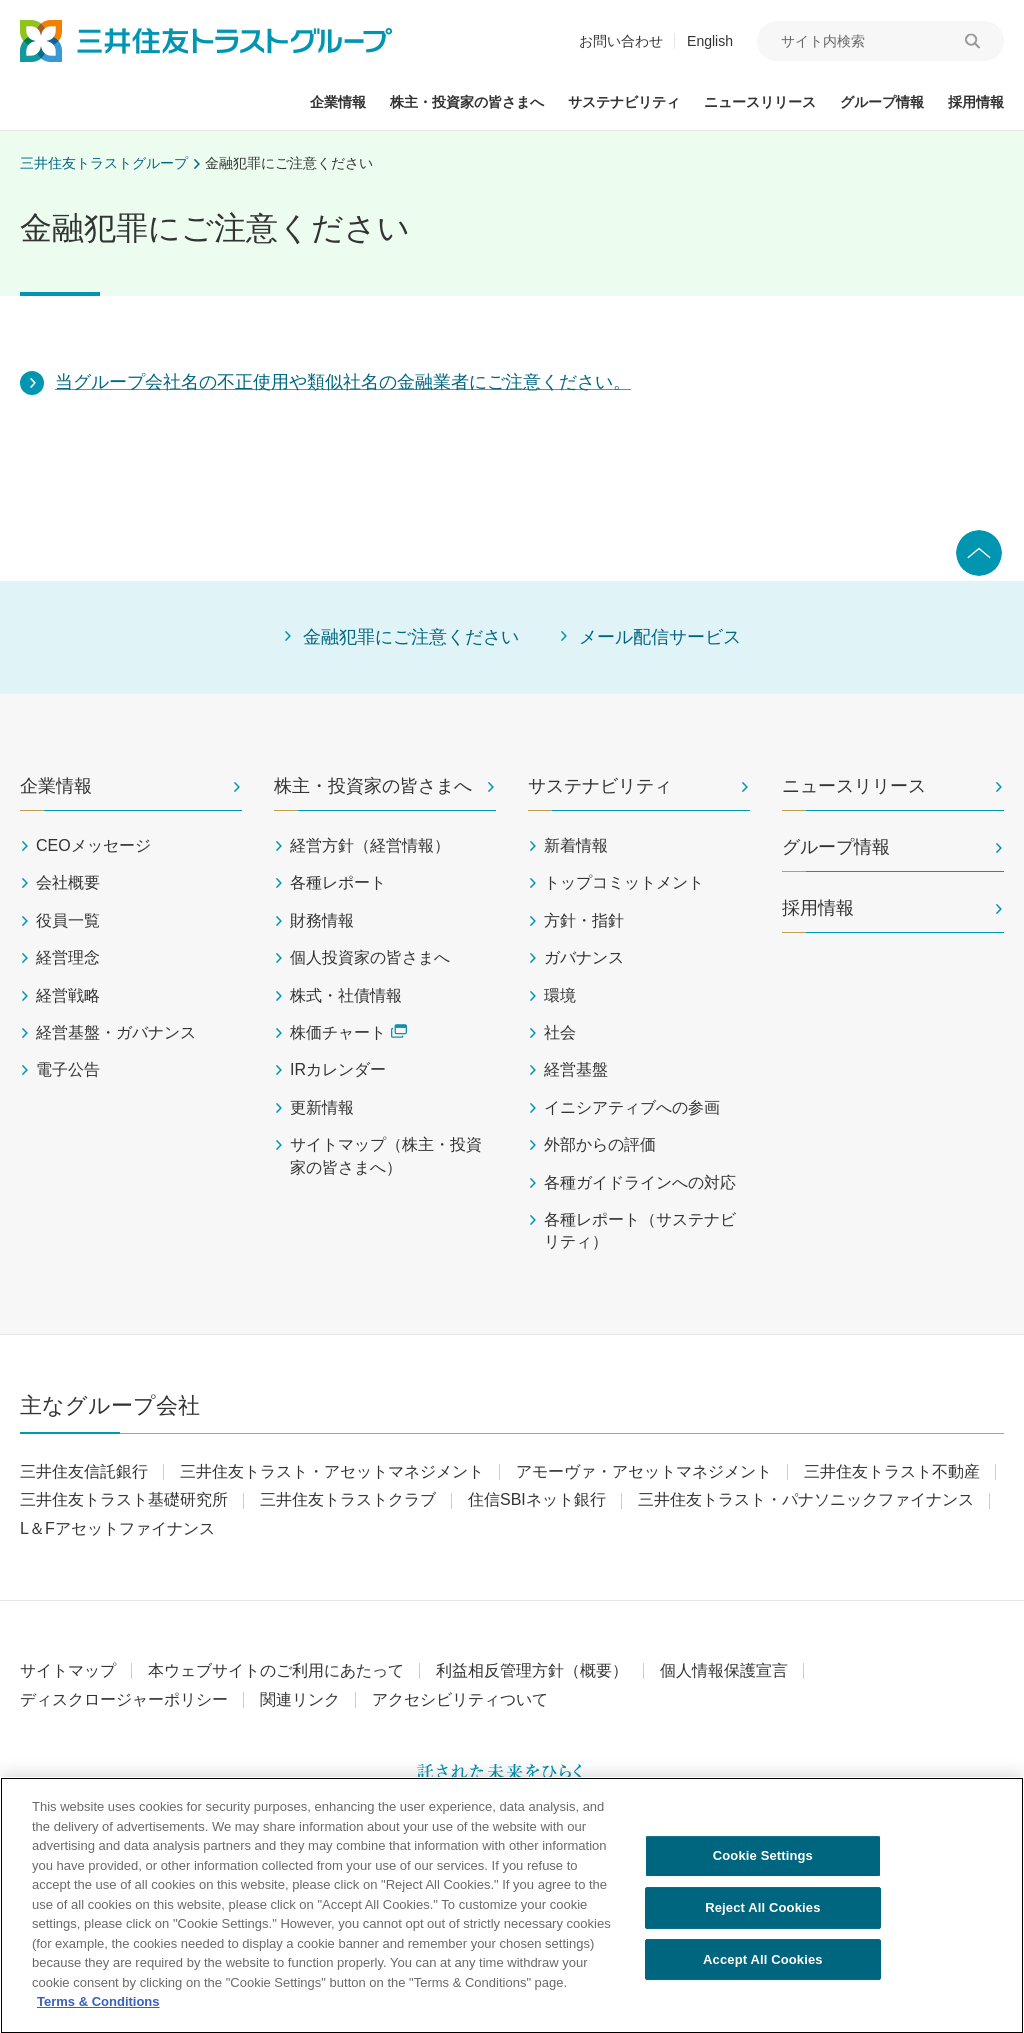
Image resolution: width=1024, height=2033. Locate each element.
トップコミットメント (624, 882)
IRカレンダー (338, 1069)
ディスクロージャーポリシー (124, 1699)
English (710, 41)
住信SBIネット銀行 (537, 1499)
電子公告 (68, 1069)
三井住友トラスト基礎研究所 (124, 1499)
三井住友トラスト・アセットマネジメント (332, 1471)
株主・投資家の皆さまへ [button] (467, 102)
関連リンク (300, 1699)
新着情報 (576, 845)
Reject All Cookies (762, 1916)
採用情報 (818, 908)
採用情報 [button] (976, 102)
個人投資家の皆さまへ (370, 957)
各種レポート (338, 882)
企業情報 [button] (338, 102)
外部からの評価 (600, 1144)
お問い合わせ (621, 41)
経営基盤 (576, 1069)
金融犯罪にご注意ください (289, 163)
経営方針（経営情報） (370, 845)
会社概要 (68, 882)
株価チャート (348, 1032)
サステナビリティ (600, 786)
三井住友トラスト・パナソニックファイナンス (806, 1499)
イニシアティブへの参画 (632, 1107)
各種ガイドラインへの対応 (640, 1182)
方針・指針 (584, 920)
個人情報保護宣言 (724, 1670)
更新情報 (322, 1107)
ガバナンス (584, 957)
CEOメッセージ (93, 845)
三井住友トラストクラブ (348, 1499)
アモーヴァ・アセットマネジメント (644, 1471)
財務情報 (322, 920)
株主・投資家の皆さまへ (373, 786)
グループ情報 (836, 847)
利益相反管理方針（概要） (532, 1670)
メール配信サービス (660, 637)
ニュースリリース (854, 786)
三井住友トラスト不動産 (892, 1471)
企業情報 (56, 786)
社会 (560, 1032)
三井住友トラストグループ (104, 163)
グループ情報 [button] (882, 102)
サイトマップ (68, 1670)
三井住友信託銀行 (84, 1471)
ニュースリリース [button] (760, 102)
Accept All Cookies (763, 1968)
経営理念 (68, 957)
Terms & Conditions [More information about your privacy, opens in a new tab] (98, 2010)
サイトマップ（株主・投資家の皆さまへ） (386, 1155)
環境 (560, 995)
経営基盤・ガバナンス (116, 1032)
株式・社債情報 (346, 995)
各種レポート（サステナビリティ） (640, 1230)
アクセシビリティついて (460, 1699)
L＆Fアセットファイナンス (117, 1528)
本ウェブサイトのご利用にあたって (276, 1670)
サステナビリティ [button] (624, 102)
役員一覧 (68, 920)
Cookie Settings (763, 1865)
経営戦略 (68, 995)
